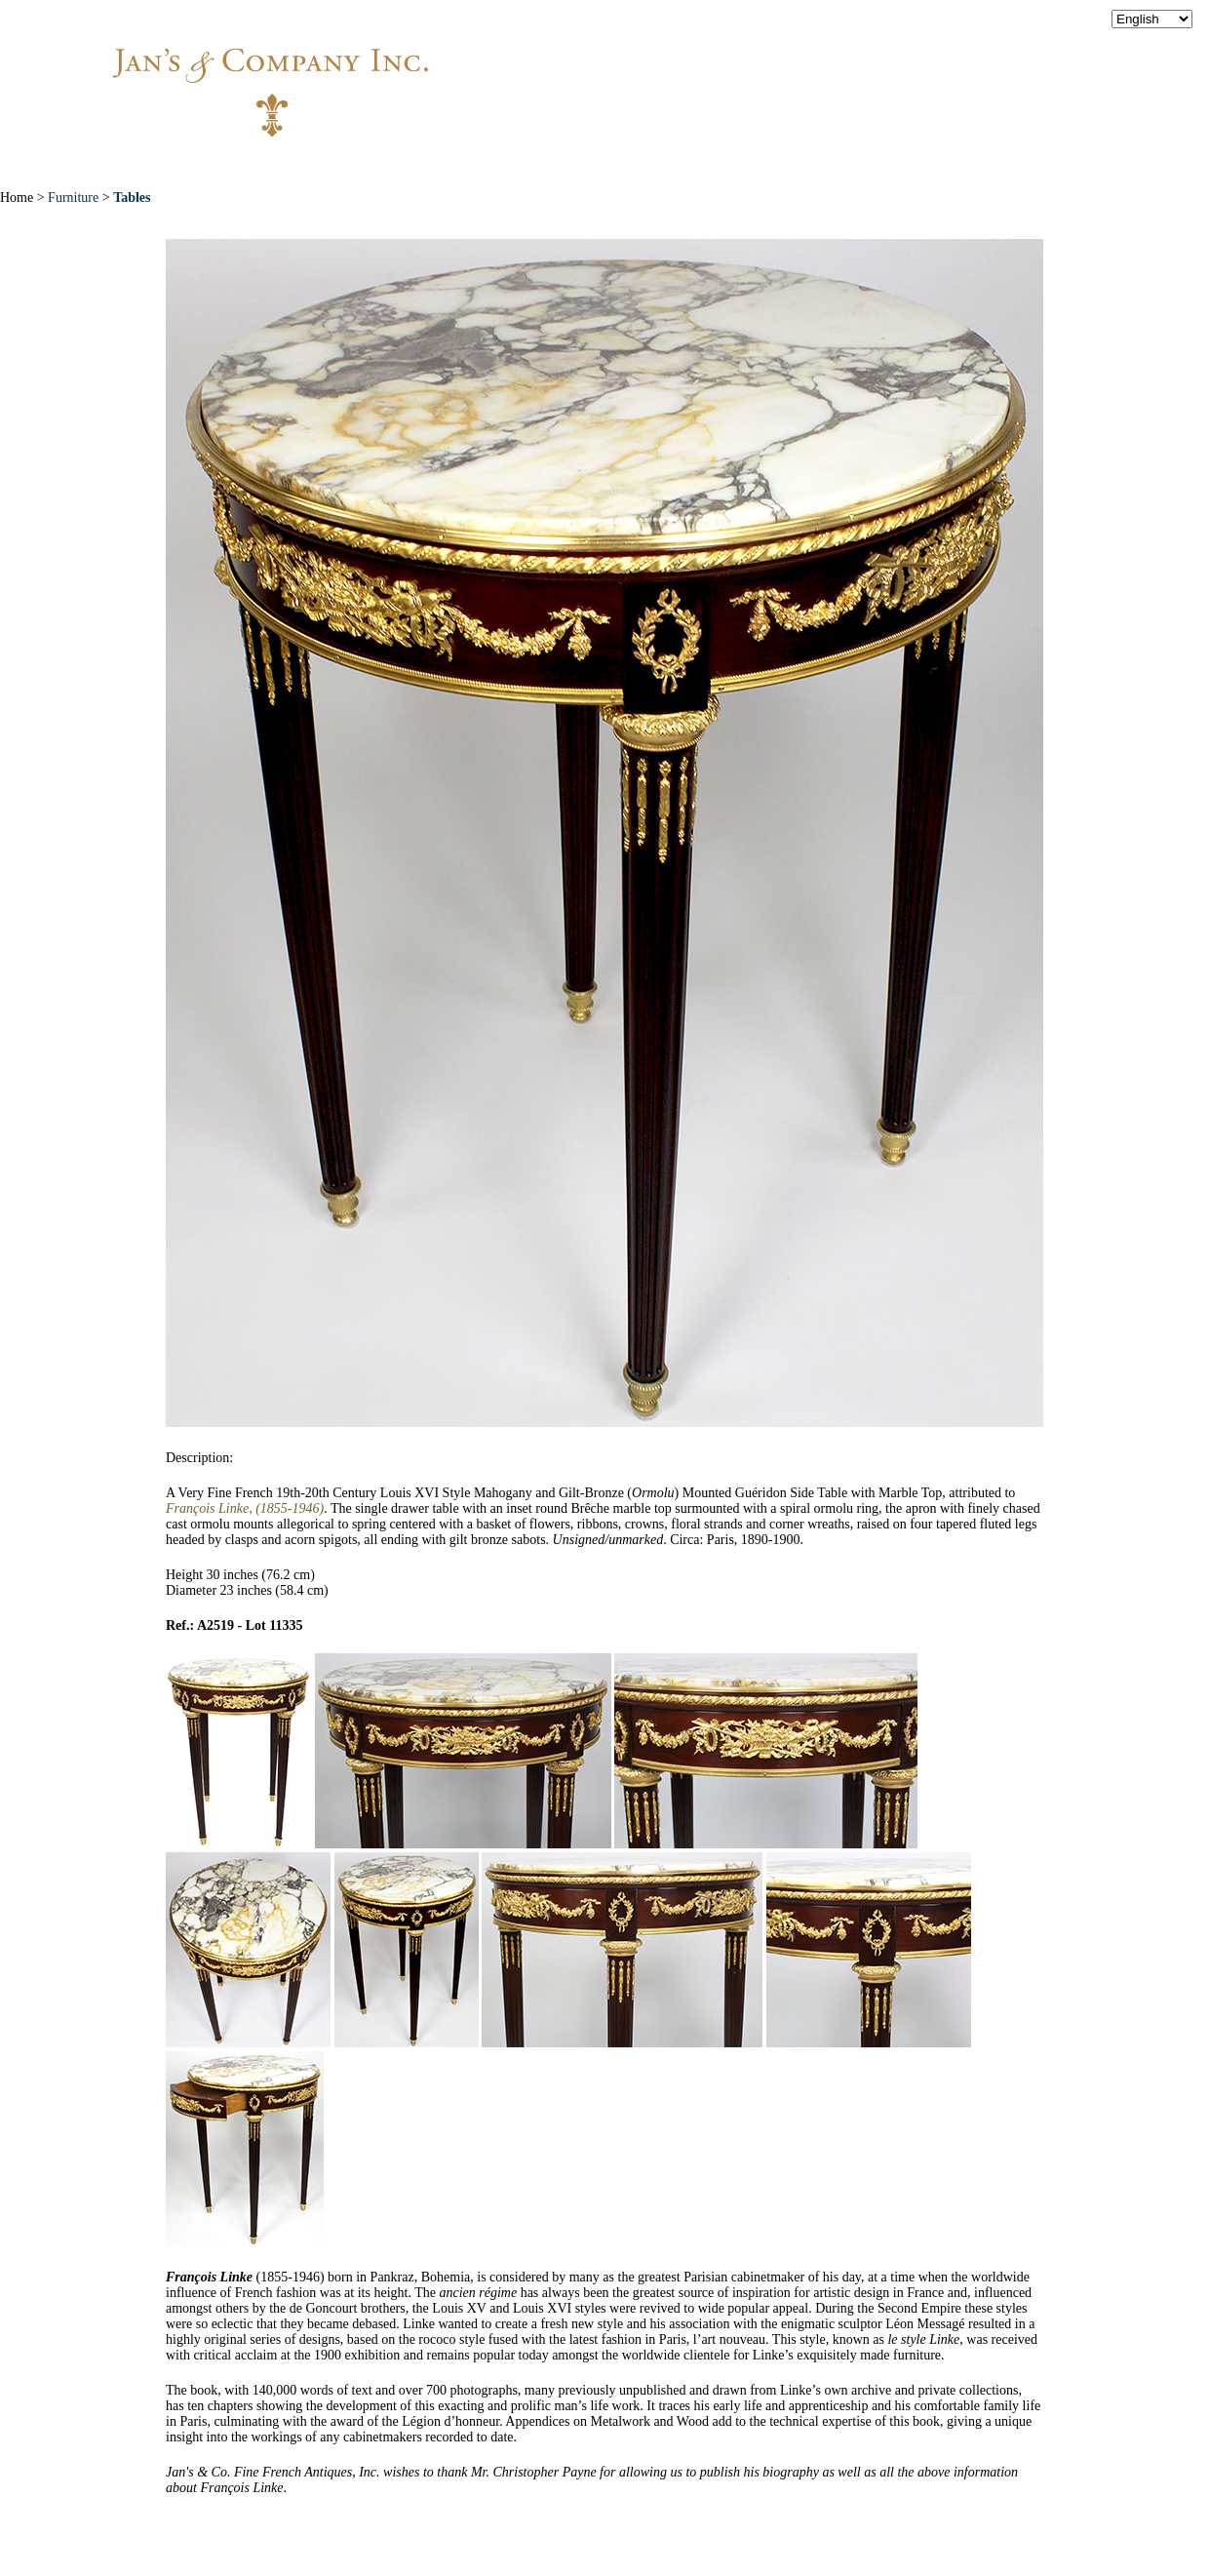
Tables (131, 197)
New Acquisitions (458, 165)
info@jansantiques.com (867, 73)
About (323, 165)
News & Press (810, 165)
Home (235, 165)
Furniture (73, 197)
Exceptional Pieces (643, 165)
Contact (936, 165)
